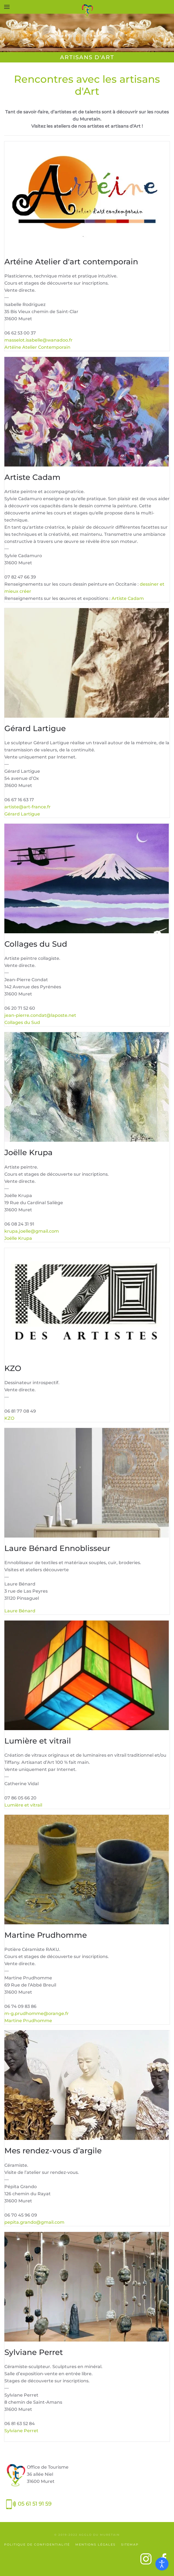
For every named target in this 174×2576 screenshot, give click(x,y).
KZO (9, 1418)
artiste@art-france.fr (27, 806)
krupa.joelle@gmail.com (31, 1231)
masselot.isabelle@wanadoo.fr (38, 340)
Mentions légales (95, 2544)
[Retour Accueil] (87, 11)
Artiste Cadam (128, 598)
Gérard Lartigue (22, 814)
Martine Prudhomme (28, 2020)
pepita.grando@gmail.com (34, 2222)
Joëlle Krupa (18, 1238)
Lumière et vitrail (23, 1805)
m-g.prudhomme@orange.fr (36, 2013)
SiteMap (130, 2544)
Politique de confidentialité (37, 2544)
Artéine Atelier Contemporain (37, 347)
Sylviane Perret (21, 2430)
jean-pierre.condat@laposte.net (40, 1015)
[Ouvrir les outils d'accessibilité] (162, 2564)
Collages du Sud (22, 1022)
